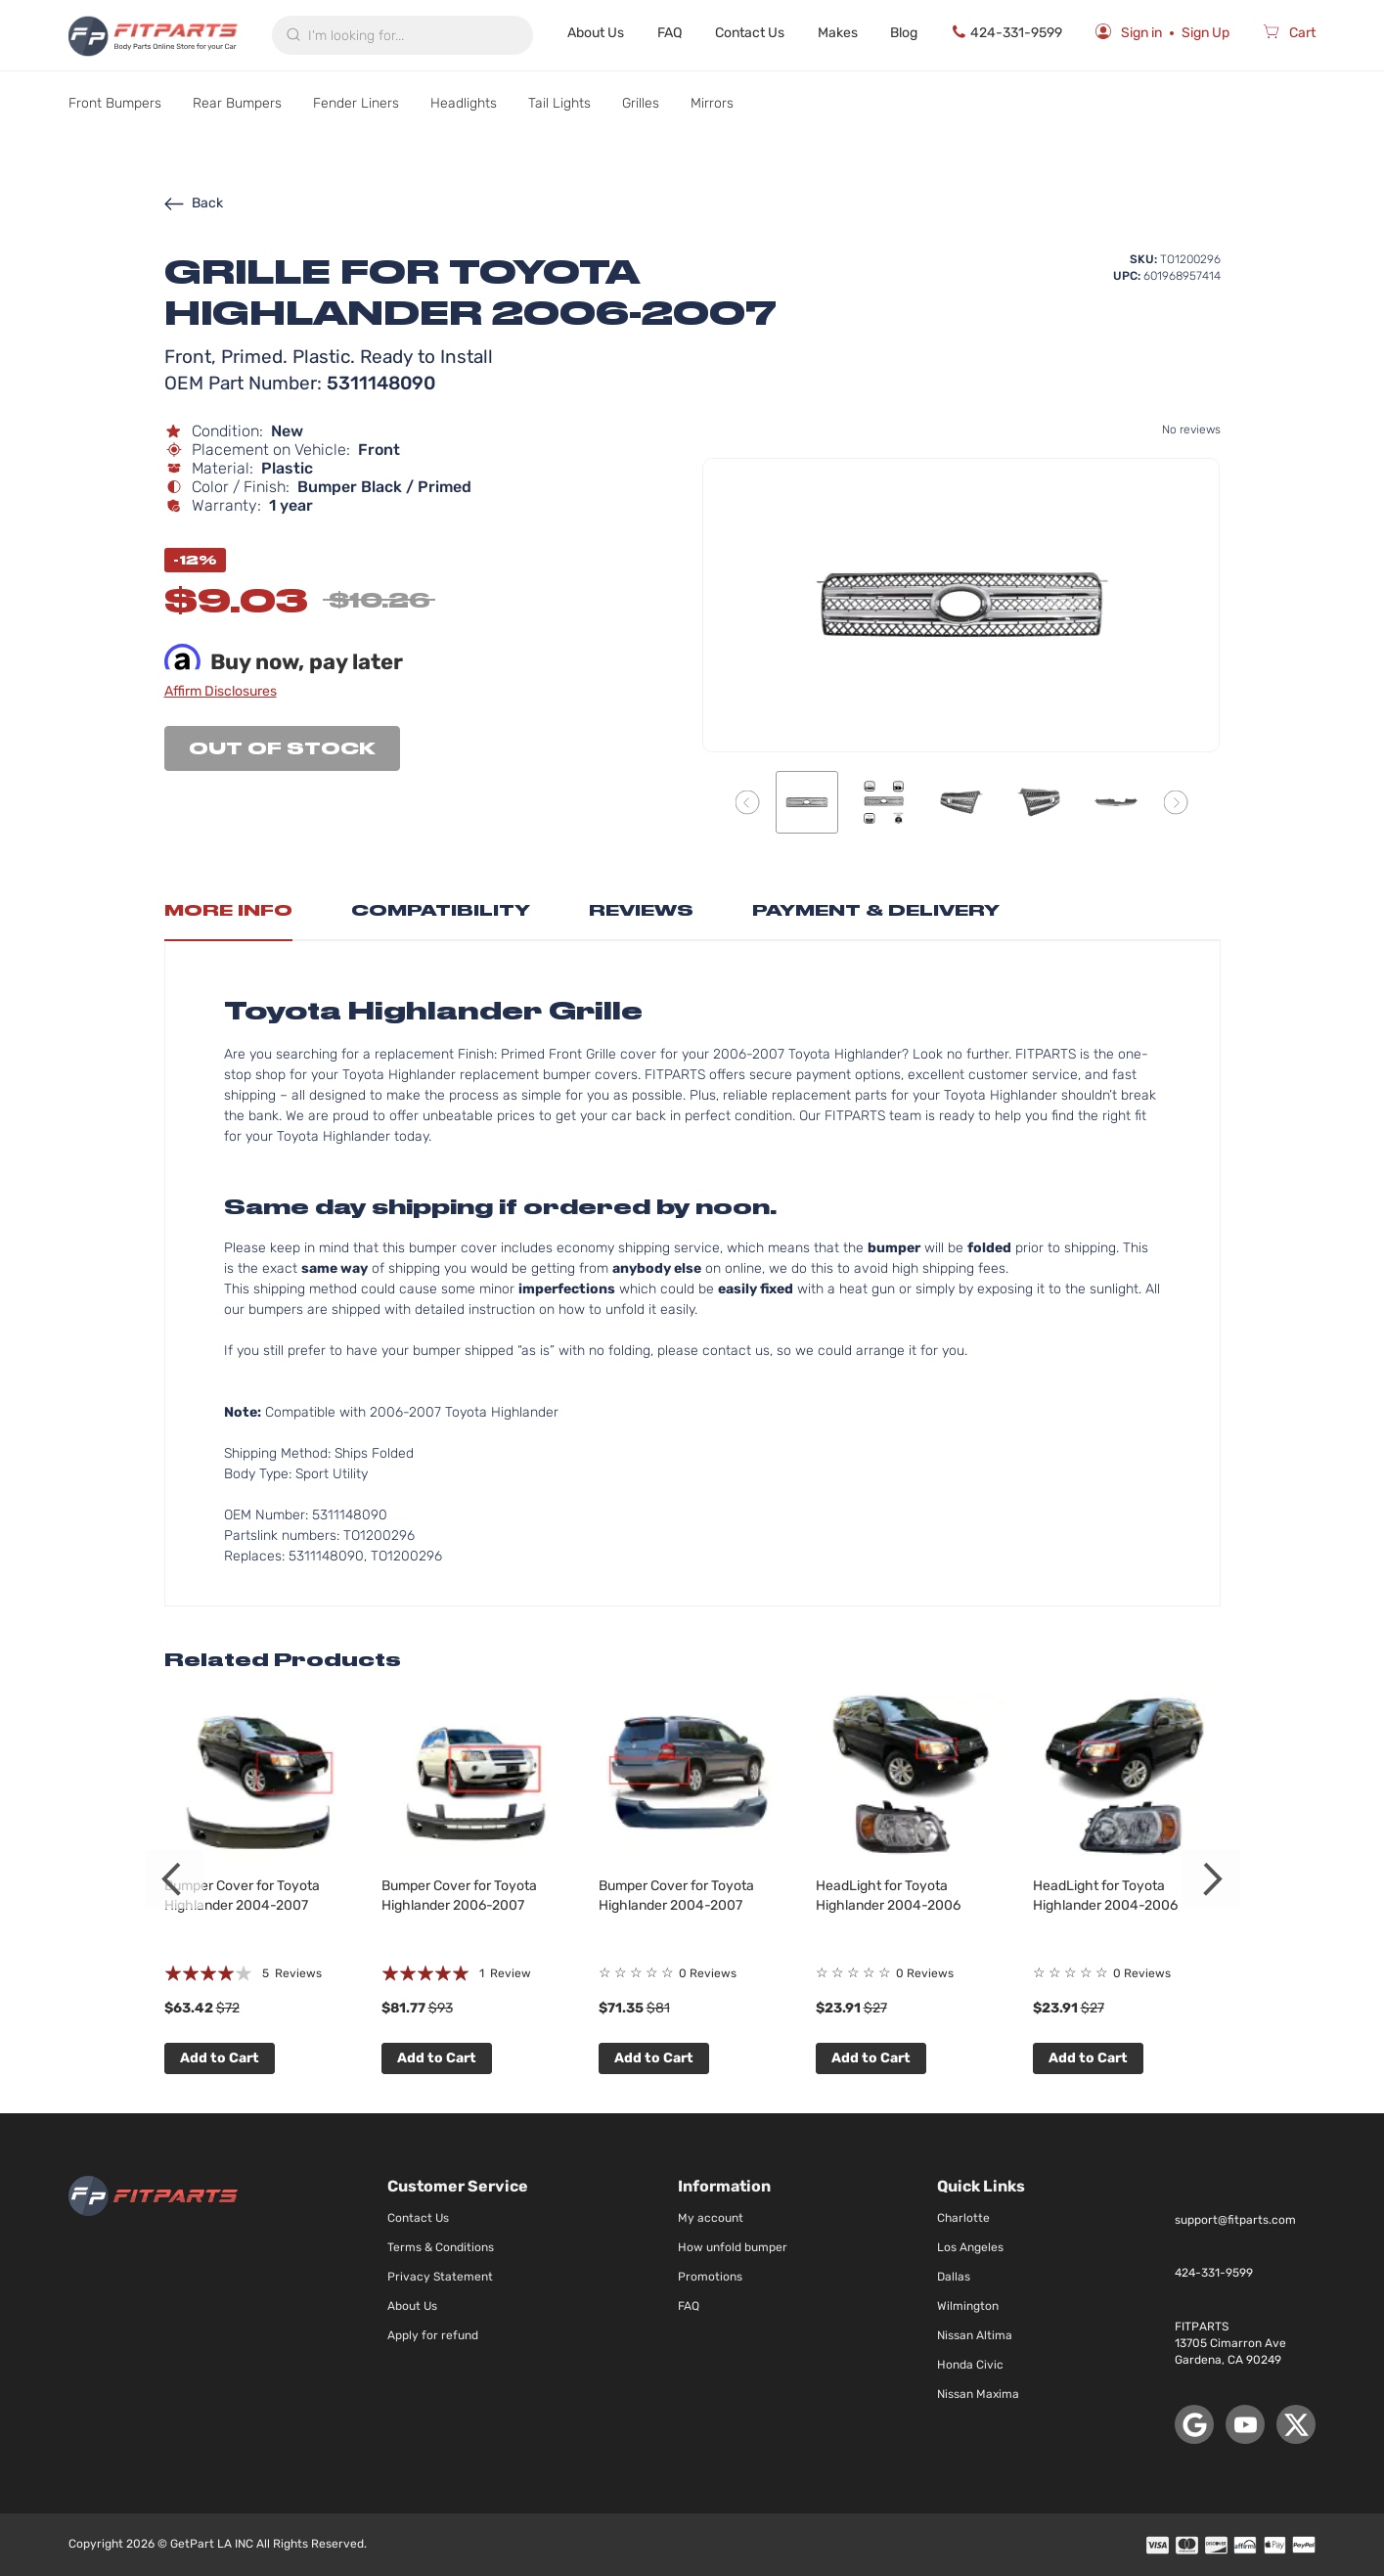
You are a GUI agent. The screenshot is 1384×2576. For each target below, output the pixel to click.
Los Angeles (970, 2247)
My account (710, 2218)
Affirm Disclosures (220, 691)
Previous (174, 1879)
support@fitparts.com (1235, 2220)
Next (1211, 1879)
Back (193, 203)
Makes (838, 32)
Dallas (953, 2276)
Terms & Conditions (440, 2247)
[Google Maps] (1194, 2424)
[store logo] (153, 35)
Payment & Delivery (876, 910)
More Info (228, 910)
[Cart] (1289, 35)
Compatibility (440, 910)
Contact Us (749, 32)
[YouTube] (1245, 2424)
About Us (595, 32)
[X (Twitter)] (1296, 2424)
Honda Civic (970, 2365)
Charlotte (963, 2218)
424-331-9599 (1006, 32)
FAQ (669, 32)
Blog (903, 32)
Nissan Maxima (978, 2394)
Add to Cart (219, 2058)
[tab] (228, 915)
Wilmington (968, 2306)
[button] (747, 802)
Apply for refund (432, 2335)
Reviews (641, 910)
